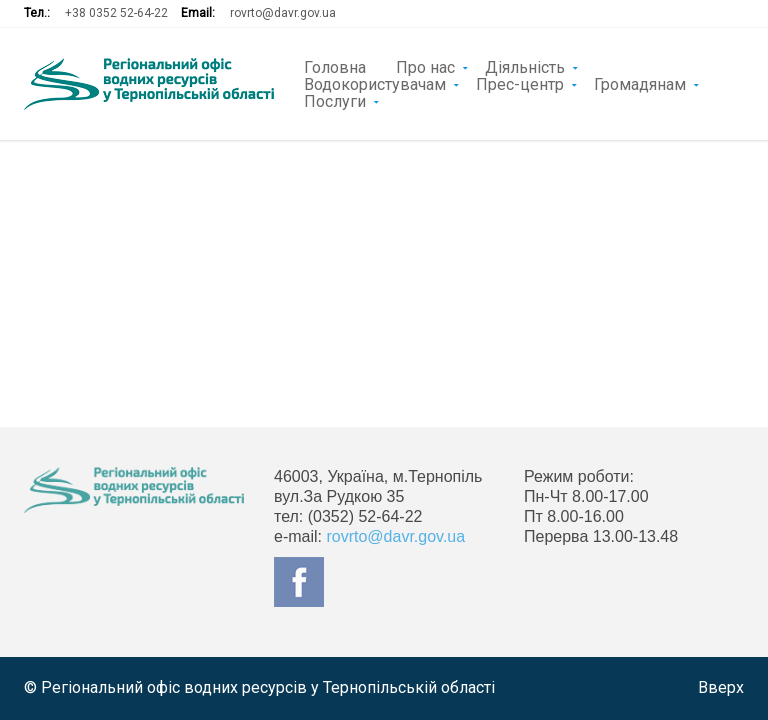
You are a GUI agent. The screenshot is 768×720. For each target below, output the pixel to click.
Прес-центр (520, 83)
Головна (335, 66)
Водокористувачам (375, 83)
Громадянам (640, 83)
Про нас (425, 66)
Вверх (721, 687)
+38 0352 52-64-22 (116, 13)
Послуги (335, 100)
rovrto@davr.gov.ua (283, 13)
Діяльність (525, 66)
